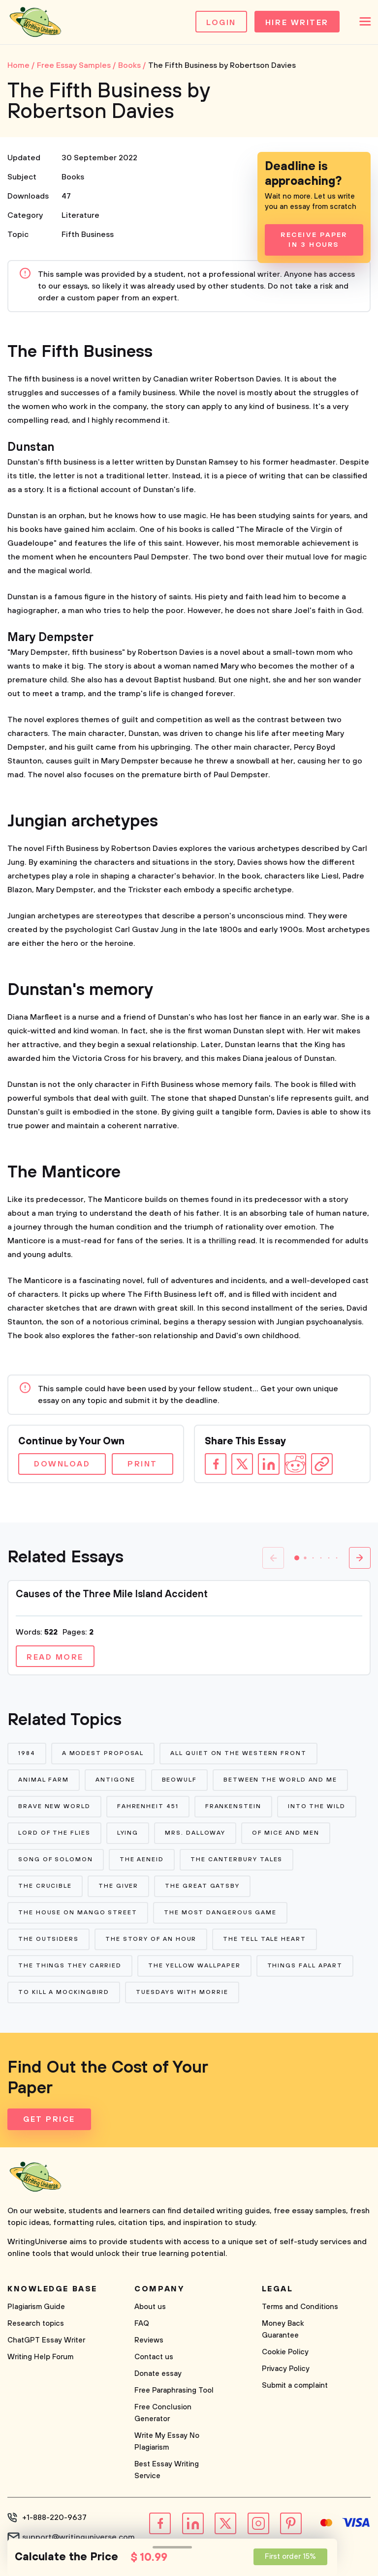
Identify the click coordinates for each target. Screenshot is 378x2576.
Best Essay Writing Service (166, 2470)
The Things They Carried (70, 1965)
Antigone (115, 1780)
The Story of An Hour (150, 1939)
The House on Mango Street (77, 1912)
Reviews (148, 2340)
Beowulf (179, 1780)
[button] (296, 1557)
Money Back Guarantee (283, 2329)
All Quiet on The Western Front (238, 1753)
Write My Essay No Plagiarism (166, 2441)
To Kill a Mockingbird (63, 1992)
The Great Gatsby (202, 1886)
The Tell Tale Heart (264, 1939)
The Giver (118, 1886)
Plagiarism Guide (36, 2307)
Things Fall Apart (305, 1965)
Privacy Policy (286, 2368)
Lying (128, 1833)
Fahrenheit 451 (148, 1806)
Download (62, 1464)
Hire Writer (297, 23)
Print (142, 1464)
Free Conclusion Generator (162, 2413)
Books (73, 177)
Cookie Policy (285, 2352)
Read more (55, 1657)
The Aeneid (142, 1859)
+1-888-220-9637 (54, 2517)
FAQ (141, 2323)
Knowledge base (52, 2289)
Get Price (49, 2119)
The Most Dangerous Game (220, 1912)
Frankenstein (233, 1806)
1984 (26, 1753)
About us (150, 2307)
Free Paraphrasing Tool (174, 2390)
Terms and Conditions (300, 2307)
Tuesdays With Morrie (182, 1992)
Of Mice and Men (285, 1833)
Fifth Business (88, 234)
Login (221, 23)
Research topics (35, 2323)
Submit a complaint (295, 2385)
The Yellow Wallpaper (194, 1965)
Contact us (153, 2357)
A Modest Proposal (103, 1753)
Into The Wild (317, 1806)
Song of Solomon (55, 1859)
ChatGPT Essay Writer (46, 2340)
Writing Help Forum (40, 2357)
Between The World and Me (280, 1780)
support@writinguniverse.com (78, 2537)
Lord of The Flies (54, 1833)
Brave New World (54, 1806)
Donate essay (158, 2373)
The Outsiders (48, 1939)
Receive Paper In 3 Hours (314, 240)
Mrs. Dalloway (195, 1833)
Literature (80, 215)
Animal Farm (43, 1780)
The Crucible (45, 1886)
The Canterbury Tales (236, 1859)
